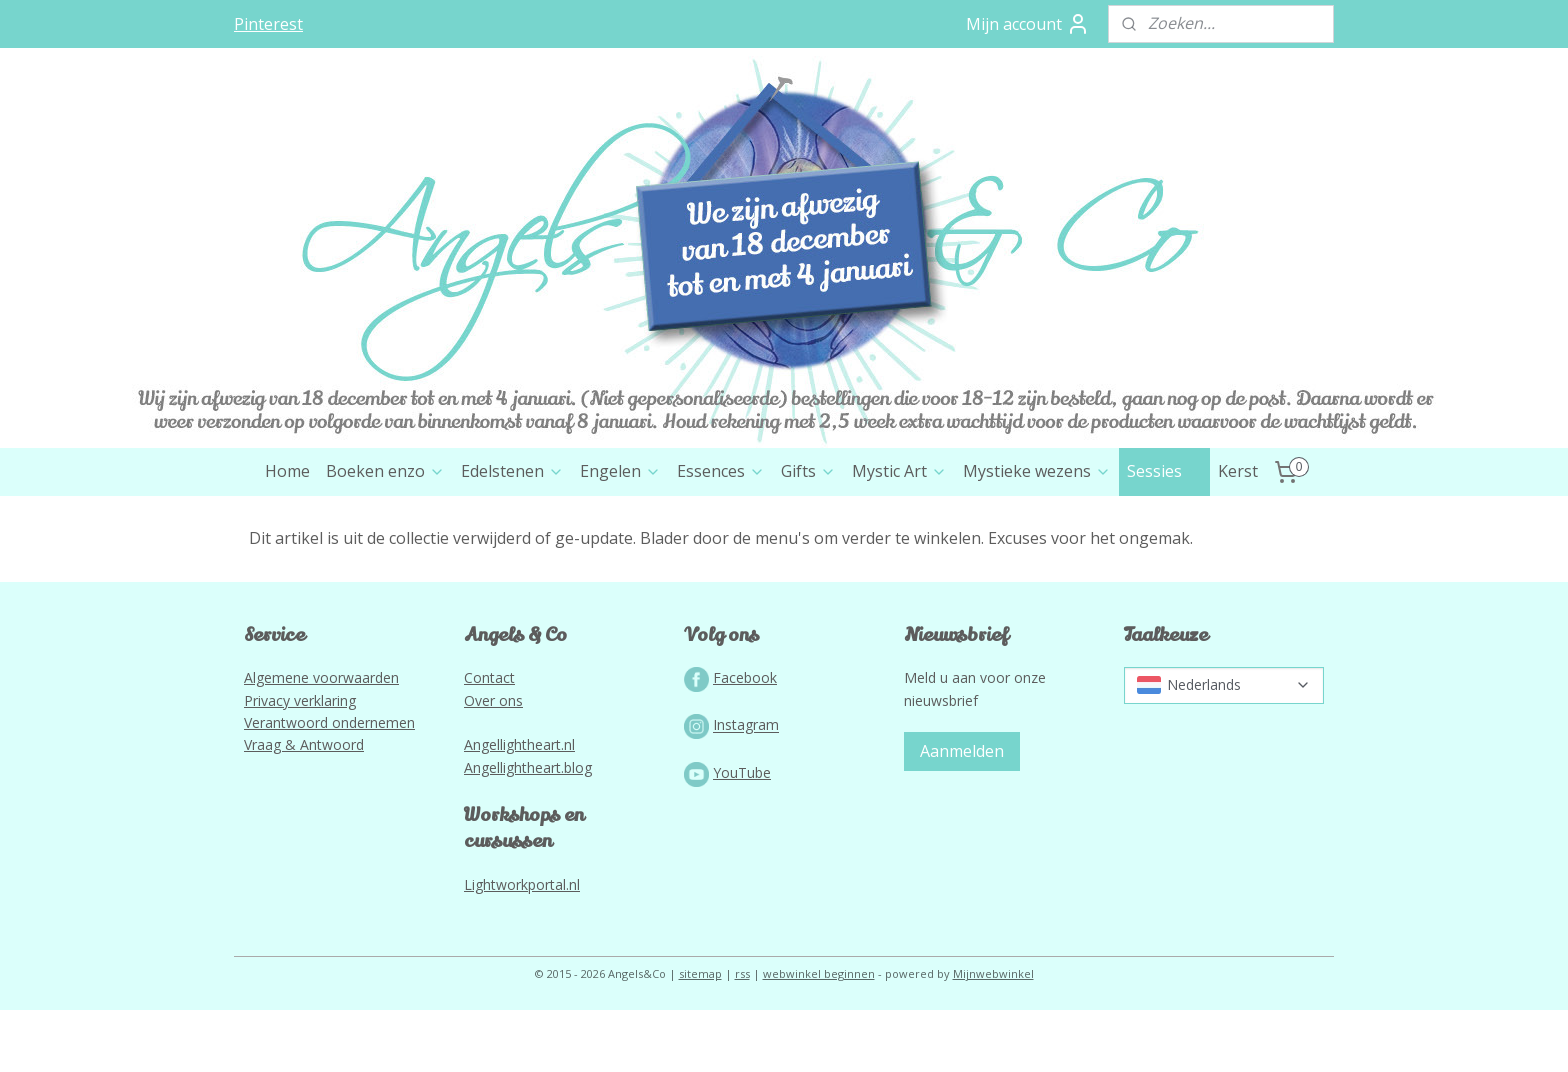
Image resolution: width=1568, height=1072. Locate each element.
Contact (489, 677)
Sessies (1164, 471)
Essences (721, 471)
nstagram (748, 725)
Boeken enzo (385, 471)
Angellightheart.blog (528, 767)
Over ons (493, 700)
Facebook (745, 677)
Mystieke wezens (1037, 471)
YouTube (742, 772)
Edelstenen (512, 471)
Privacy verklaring (300, 700)
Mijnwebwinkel (993, 973)
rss (742, 973)
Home (287, 471)
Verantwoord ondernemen (329, 722)
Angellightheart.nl (519, 744)
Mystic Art (899, 471)
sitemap (700, 973)
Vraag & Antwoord (304, 744)
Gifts (808, 471)
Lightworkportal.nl (522, 884)
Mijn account (1028, 24)
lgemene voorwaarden (326, 677)
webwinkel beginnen (819, 973)
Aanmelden (962, 751)
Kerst (1238, 471)
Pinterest (268, 24)
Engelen (620, 471)
